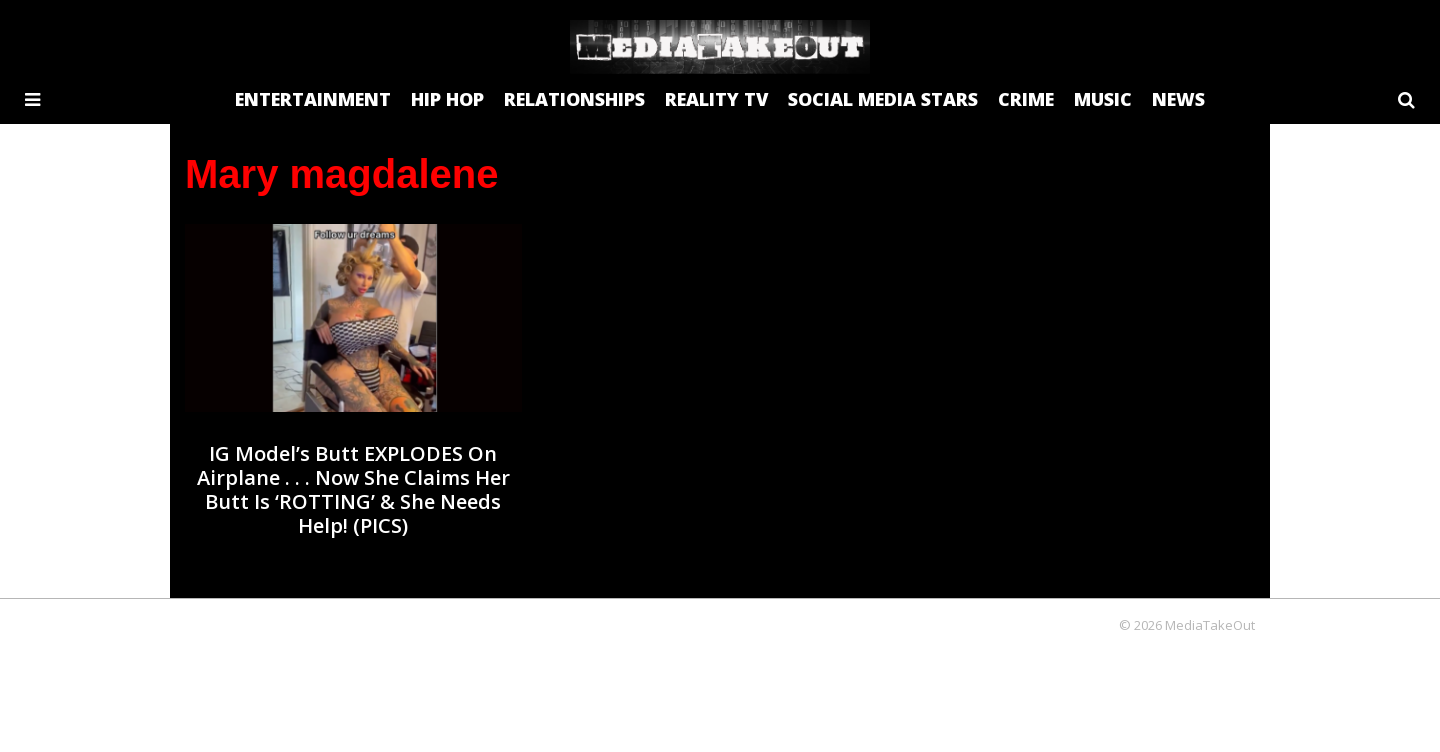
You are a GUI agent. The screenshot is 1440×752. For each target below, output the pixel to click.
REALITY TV (716, 99)
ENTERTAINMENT (313, 99)
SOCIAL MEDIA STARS (883, 99)
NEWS (1178, 99)
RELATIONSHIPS (574, 99)
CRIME (1026, 99)
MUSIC (1103, 99)
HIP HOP (447, 99)
